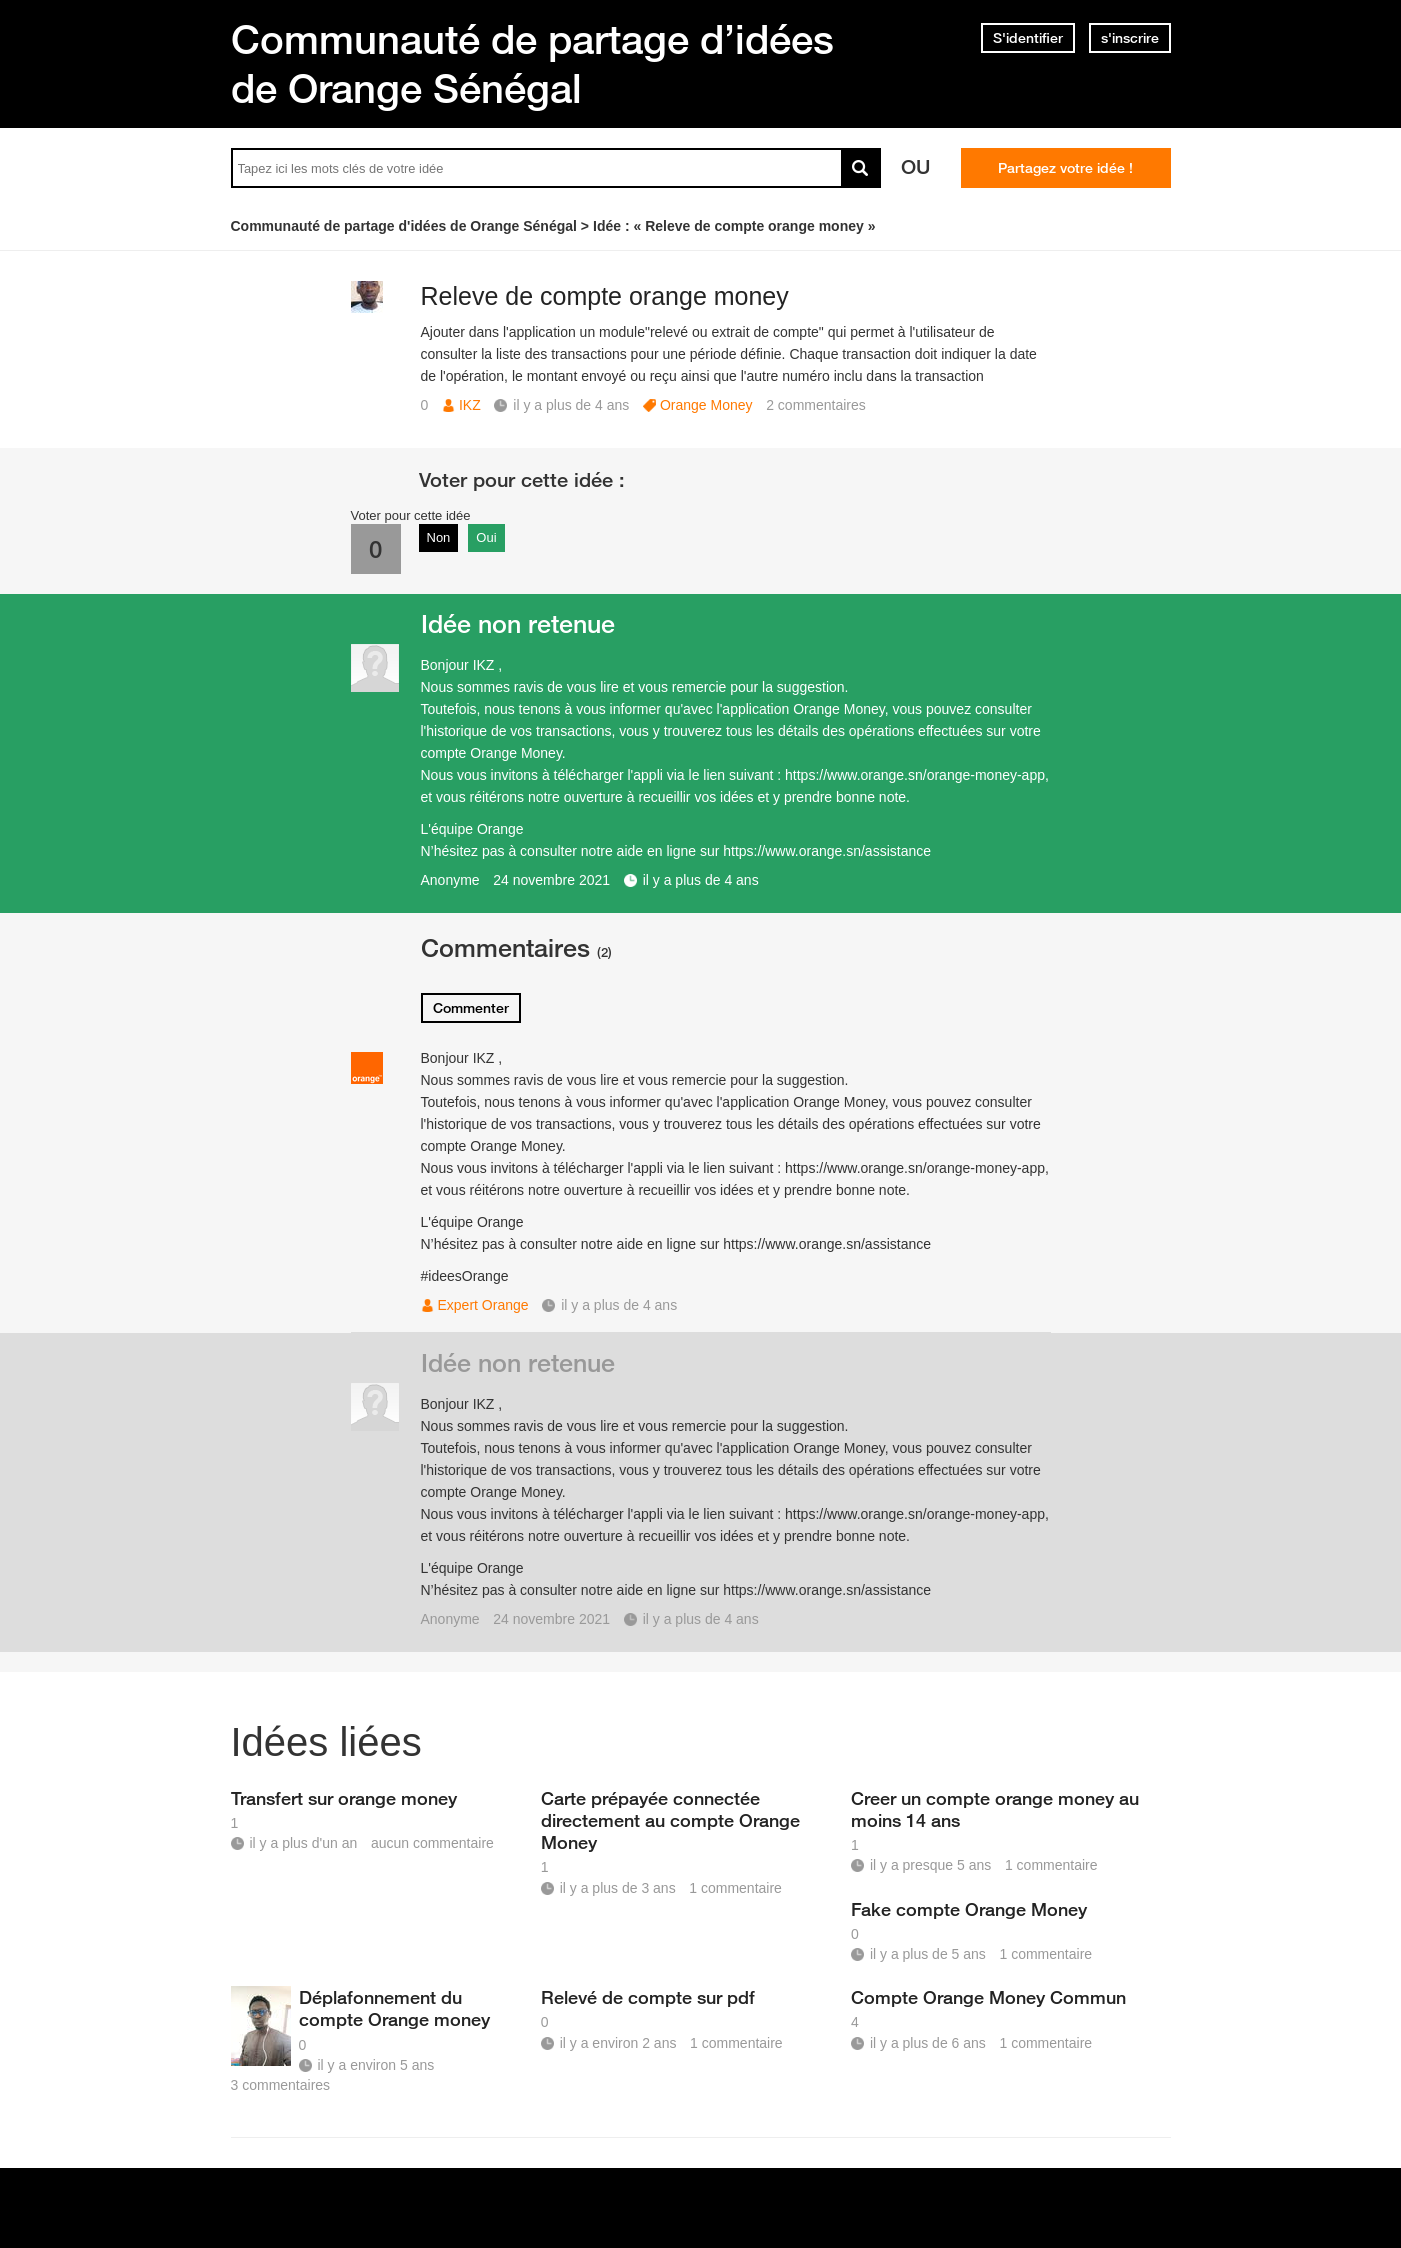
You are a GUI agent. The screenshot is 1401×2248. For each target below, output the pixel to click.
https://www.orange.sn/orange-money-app (915, 775)
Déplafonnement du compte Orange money (394, 2008)
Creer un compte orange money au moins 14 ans (995, 1809)
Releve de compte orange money (605, 296)
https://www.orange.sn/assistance (827, 851)
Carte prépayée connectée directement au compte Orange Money (670, 1820)
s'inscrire (1130, 38)
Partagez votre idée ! (1065, 168)
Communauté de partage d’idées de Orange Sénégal (532, 63)
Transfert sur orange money (344, 1798)
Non (439, 537)
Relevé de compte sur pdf (648, 1997)
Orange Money (706, 405)
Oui (486, 537)
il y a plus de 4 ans (701, 880)
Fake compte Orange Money (969, 1909)
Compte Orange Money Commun (988, 1997)
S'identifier (1028, 38)
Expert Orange (483, 1305)
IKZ (470, 405)
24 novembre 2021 (551, 880)
